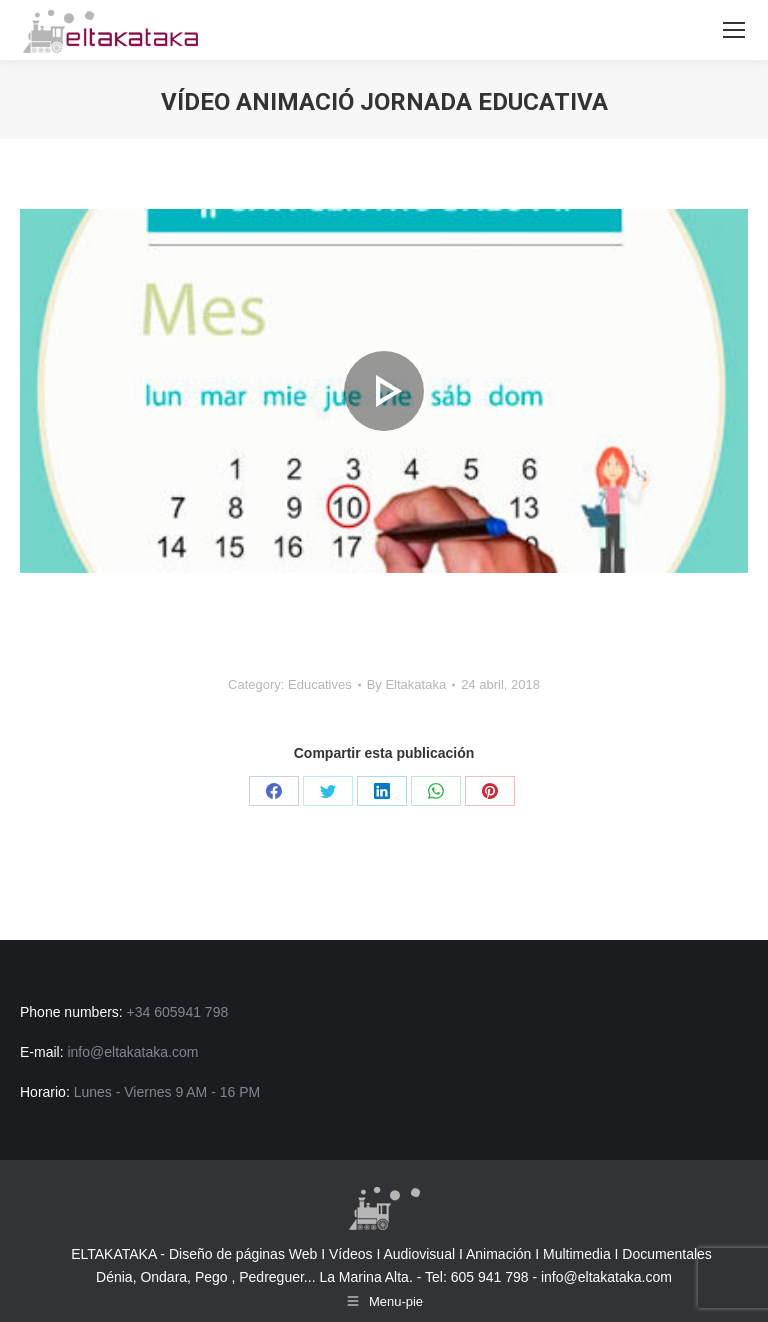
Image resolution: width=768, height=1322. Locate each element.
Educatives (320, 684)
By (407, 684)
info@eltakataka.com (606, 1277)
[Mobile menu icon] (734, 30)
